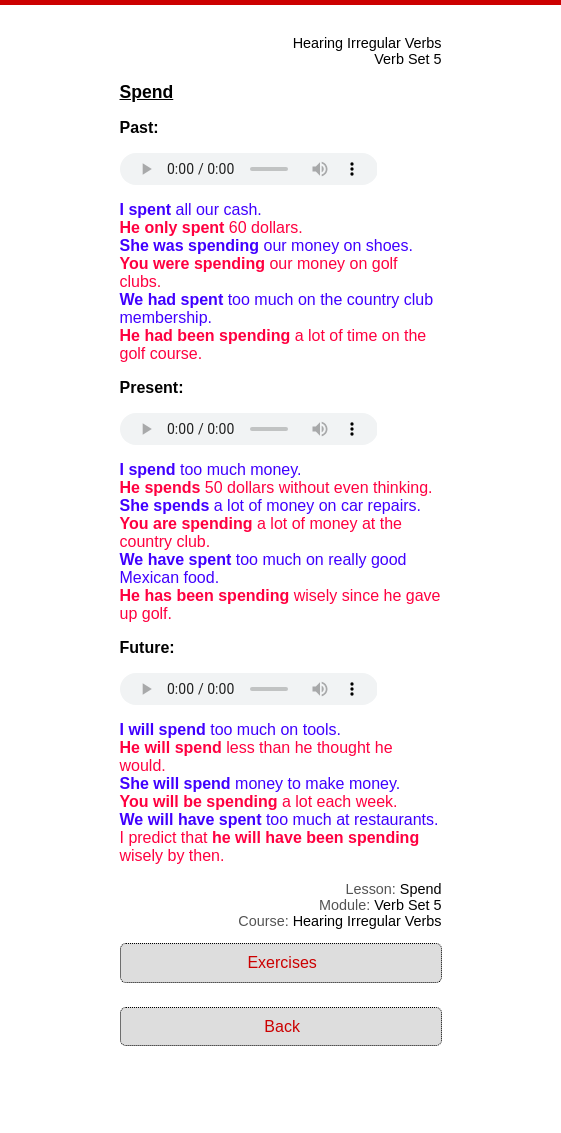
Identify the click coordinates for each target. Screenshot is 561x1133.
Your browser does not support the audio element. (249, 169)
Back (282, 1026)
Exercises (281, 962)
